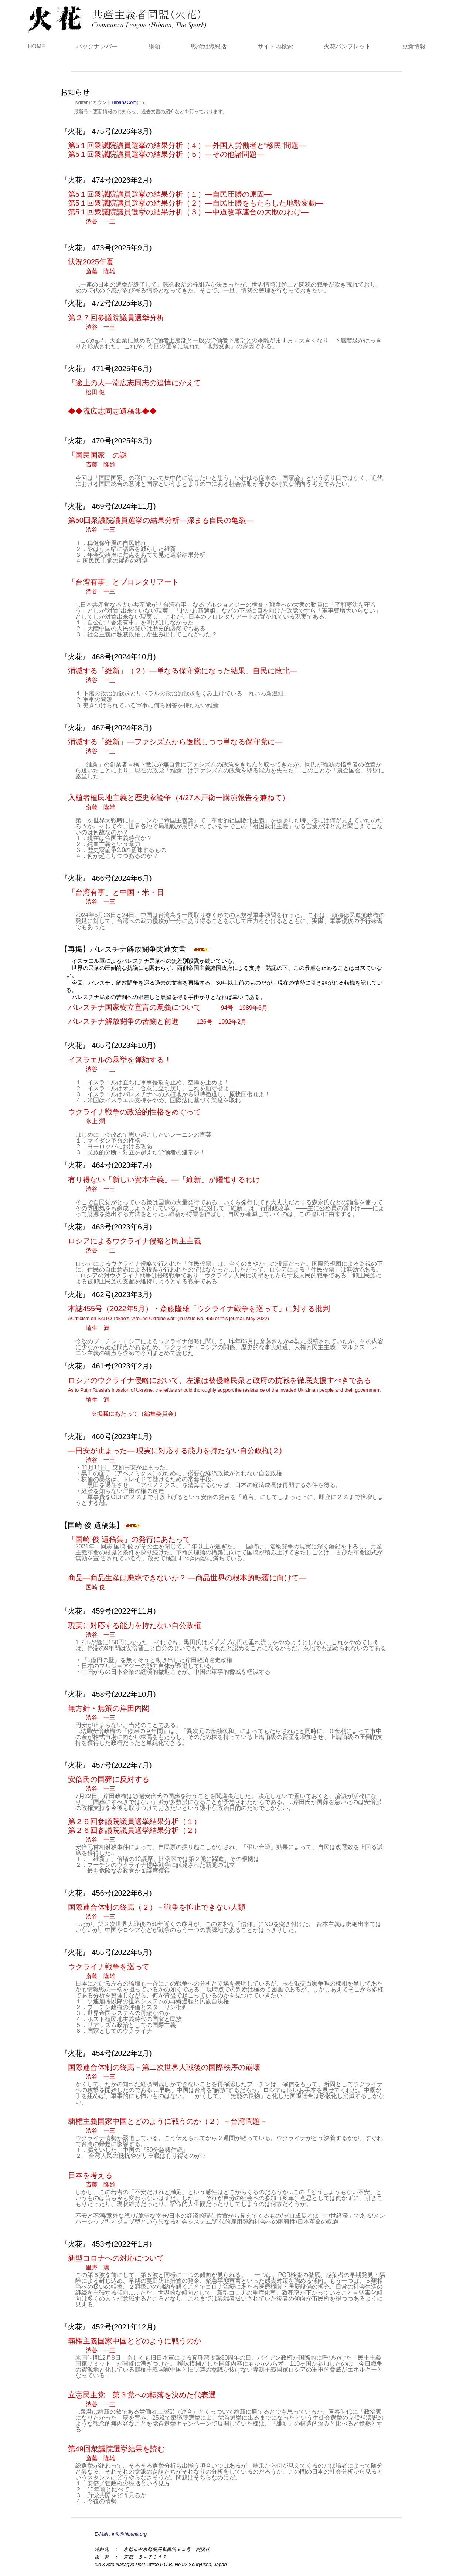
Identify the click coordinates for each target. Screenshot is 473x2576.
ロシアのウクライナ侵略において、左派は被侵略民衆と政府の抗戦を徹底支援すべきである (225, 1389)
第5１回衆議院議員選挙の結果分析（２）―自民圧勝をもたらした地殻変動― (200, 203)
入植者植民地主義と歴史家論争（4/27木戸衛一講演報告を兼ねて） (178, 801)
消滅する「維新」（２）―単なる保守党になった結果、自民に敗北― (182, 675)
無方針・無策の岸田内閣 (108, 1712)
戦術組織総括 (209, 46)
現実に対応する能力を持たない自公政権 (134, 1629)
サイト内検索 (275, 46)
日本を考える (96, 2179)
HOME (36, 46)
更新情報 (414, 46)
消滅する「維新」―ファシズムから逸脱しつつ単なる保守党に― (175, 746)
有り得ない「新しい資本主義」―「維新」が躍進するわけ (164, 1183)
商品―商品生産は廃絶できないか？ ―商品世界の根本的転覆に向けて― (187, 1582)
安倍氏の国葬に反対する (108, 1783)
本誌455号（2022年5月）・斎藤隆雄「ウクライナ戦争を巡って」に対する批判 (199, 1317)
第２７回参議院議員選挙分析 (116, 322)
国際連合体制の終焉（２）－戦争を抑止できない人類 (156, 1911)
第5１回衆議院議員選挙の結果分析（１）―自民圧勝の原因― (174, 194)
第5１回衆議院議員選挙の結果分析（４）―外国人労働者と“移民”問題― (192, 145)
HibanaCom (124, 102)
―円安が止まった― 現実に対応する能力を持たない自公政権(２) (175, 1454)
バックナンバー (97, 46)
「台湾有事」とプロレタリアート (123, 586)
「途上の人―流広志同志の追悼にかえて (134, 387)
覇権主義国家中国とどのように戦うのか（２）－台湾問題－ (168, 2125)
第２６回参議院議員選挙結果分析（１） (139, 1821)
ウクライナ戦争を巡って (108, 1971)
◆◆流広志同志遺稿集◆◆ (117, 411)
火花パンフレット (347, 46)
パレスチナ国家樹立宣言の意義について (172, 1007)
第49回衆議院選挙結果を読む (116, 2453)
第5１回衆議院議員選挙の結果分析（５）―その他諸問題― (171, 154)
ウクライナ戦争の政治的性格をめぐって (134, 1116)
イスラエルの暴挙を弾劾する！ (119, 1064)
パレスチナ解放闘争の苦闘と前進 (162, 1021)
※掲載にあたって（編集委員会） (135, 1414)
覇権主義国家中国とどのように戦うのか (134, 2345)
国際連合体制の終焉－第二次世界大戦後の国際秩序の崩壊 (164, 2071)
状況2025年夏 (96, 266)
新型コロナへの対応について (116, 2262)
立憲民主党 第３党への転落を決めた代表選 (142, 2399)
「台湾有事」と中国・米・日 (116, 896)
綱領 (154, 46)
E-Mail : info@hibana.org (121, 2534)
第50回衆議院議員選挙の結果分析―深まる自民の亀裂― (160, 524)
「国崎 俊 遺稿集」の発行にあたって (137, 1539)
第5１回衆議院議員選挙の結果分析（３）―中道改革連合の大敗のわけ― (188, 216)
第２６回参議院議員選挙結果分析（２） (134, 1834)
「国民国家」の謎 (97, 459)
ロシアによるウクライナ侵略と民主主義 (134, 1245)
